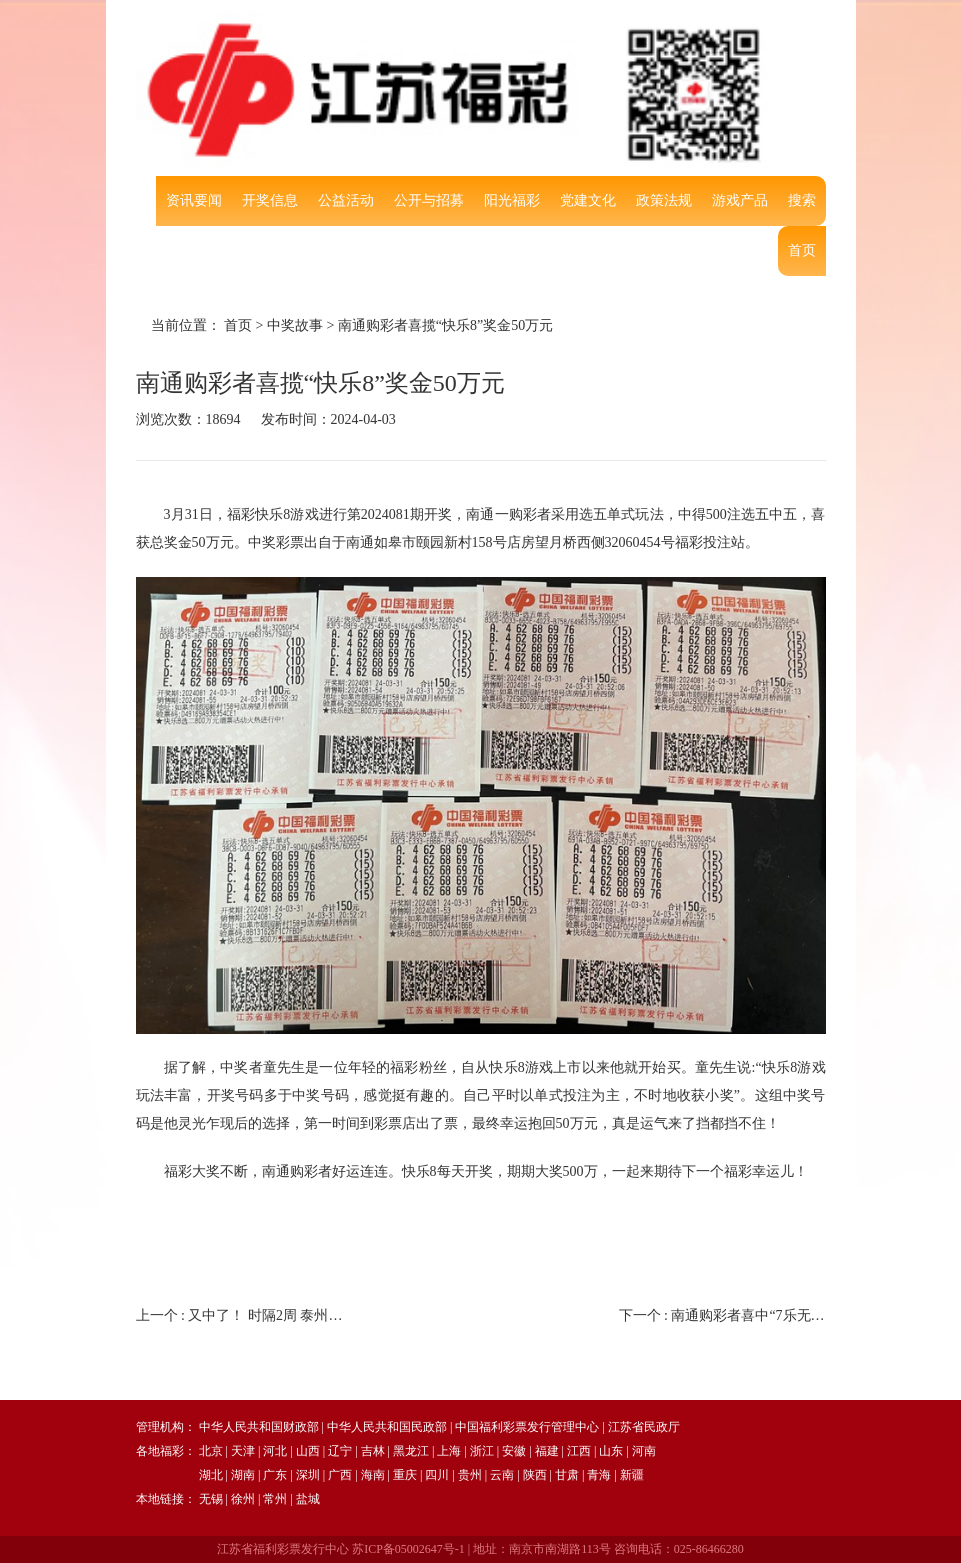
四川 (437, 1475)
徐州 (243, 1499)
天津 (243, 1451)
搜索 (802, 200)
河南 (644, 1451)
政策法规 (664, 200)
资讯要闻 (194, 200)
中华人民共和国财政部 (259, 1427)
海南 (373, 1475)
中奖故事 (295, 325)
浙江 (482, 1451)
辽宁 (340, 1451)
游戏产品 (740, 200)
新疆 (632, 1475)
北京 (211, 1451)
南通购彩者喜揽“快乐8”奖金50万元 (445, 325)
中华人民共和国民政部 (387, 1427)
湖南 (243, 1475)
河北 (275, 1451)
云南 (502, 1475)
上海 (449, 1451)
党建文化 (588, 200)
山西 (308, 1451)
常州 (275, 1499)
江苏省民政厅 (644, 1427)
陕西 (535, 1475)
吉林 (373, 1451)
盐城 (308, 1499)
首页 (802, 250)
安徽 (514, 1451)
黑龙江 (411, 1451)
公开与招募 (429, 200)
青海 (599, 1475)
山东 (611, 1451)
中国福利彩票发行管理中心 (527, 1427)
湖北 (211, 1475)
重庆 (405, 1475)
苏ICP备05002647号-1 (408, 1549)
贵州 (470, 1475)
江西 (579, 1451)
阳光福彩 (512, 200)
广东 (275, 1475)
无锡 (211, 1499)
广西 (340, 1475)
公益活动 (346, 200)
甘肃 (567, 1475)
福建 (547, 1451)
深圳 (308, 1475)
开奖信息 (270, 200)
